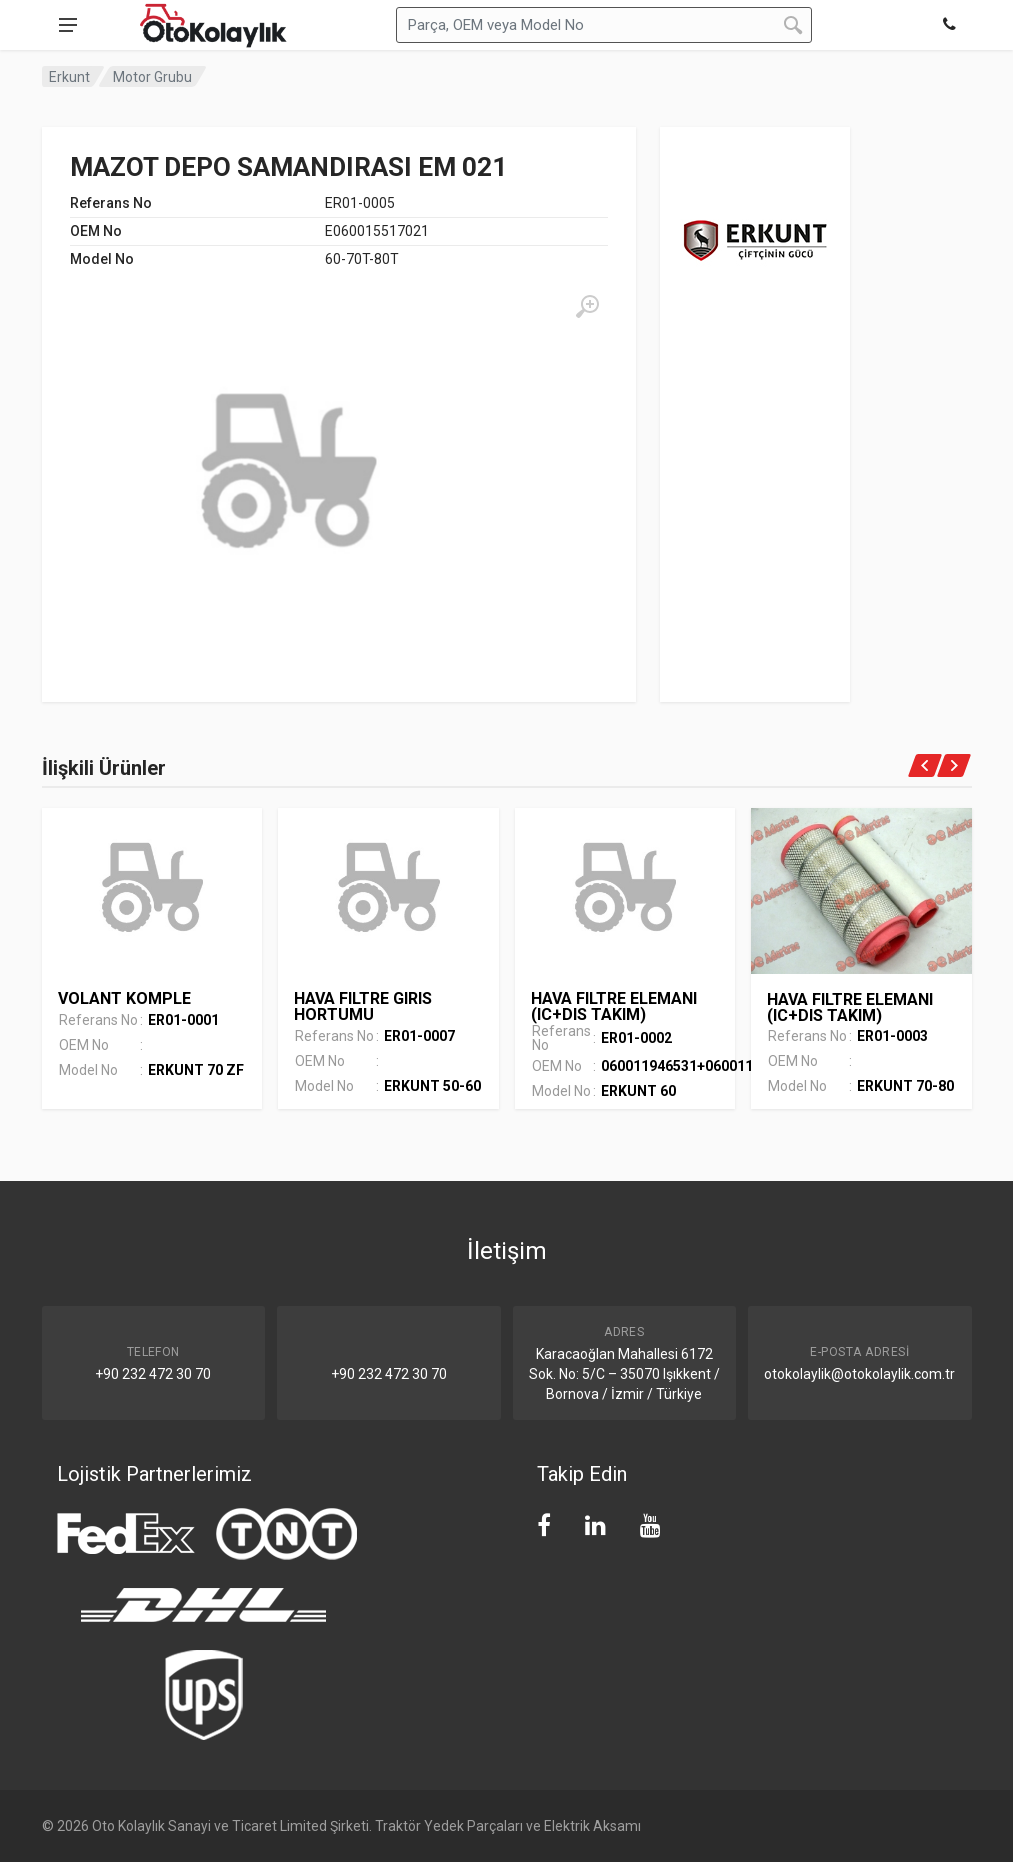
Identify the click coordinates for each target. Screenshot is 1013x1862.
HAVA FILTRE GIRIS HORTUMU (363, 1006)
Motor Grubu (152, 77)
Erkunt (69, 77)
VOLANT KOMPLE (124, 998)
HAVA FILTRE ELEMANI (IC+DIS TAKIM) (614, 1006)
